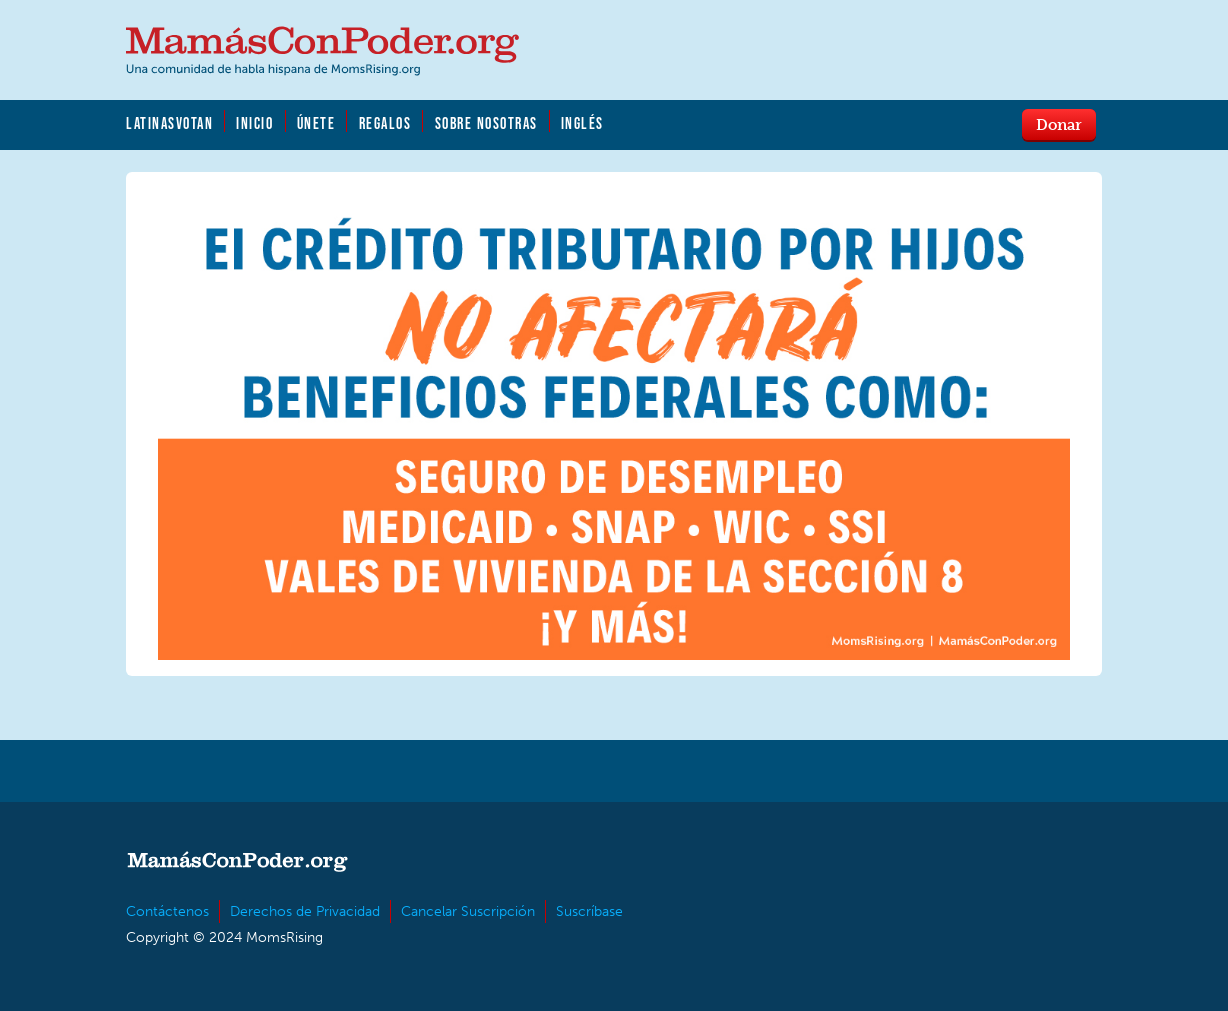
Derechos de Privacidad (305, 911)
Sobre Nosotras (486, 123)
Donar (1059, 124)
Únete (316, 123)
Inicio (254, 123)
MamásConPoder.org (322, 51)
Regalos (385, 123)
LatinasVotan (169, 123)
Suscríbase (589, 911)
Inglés (582, 123)
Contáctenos (167, 911)
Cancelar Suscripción (468, 911)
